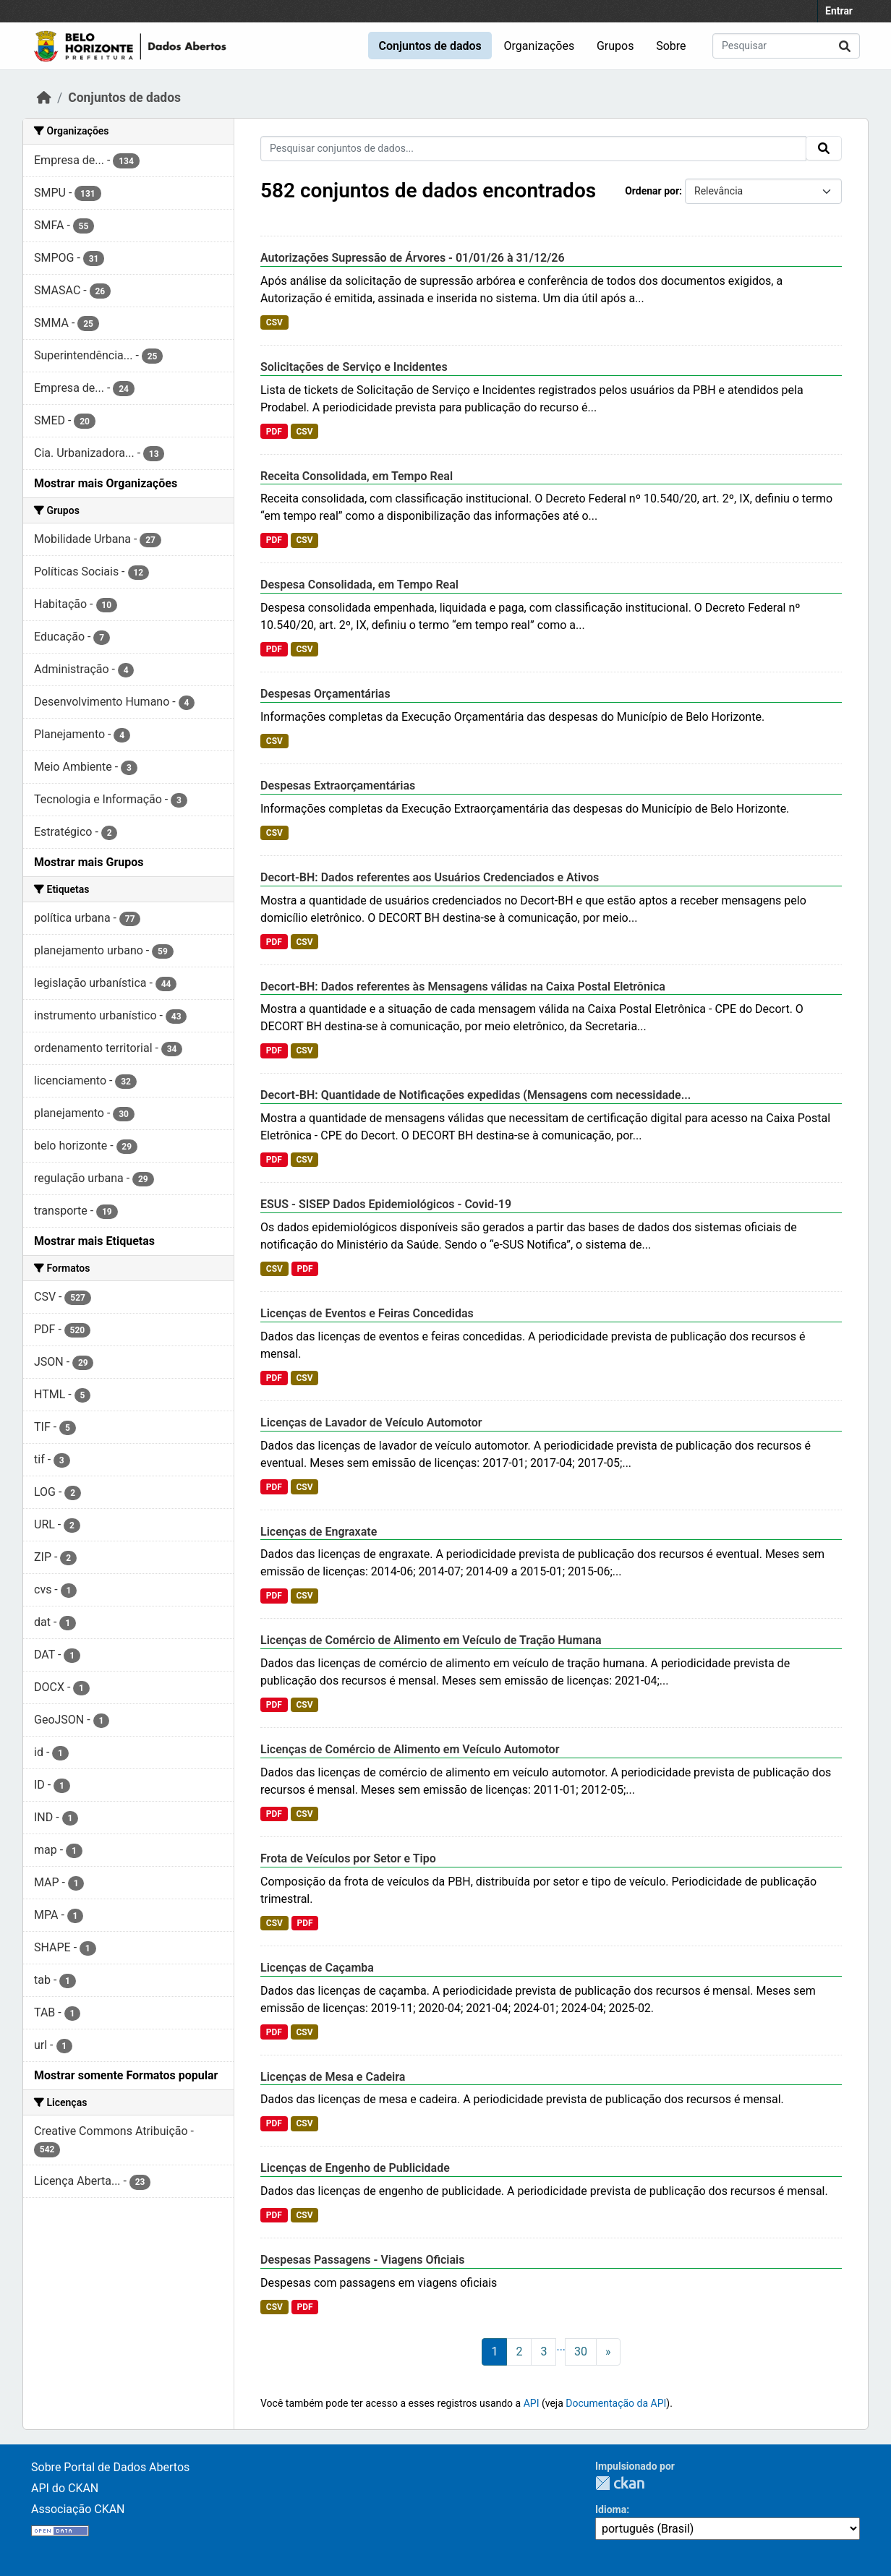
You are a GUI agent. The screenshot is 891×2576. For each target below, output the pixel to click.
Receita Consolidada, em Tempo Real (356, 476)
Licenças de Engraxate (318, 1532)
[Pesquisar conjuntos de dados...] (786, 46)
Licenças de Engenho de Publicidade (355, 2168)
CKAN (619, 2483)
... (561, 2346)
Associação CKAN (78, 2509)
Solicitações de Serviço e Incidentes (354, 367)
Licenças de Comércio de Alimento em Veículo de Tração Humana (431, 1640)
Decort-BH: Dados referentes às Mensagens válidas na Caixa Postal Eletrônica (462, 986)
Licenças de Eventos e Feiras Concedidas (367, 1313)
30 (580, 2351)
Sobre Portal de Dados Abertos (110, 2467)
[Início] (44, 97)
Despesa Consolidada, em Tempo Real (359, 584)
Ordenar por (652, 191)
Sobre (671, 46)
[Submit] (845, 46)
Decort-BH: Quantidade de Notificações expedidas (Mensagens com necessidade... (475, 1095)
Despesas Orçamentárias (325, 694)
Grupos (615, 46)
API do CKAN (64, 2488)
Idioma (610, 2509)
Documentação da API (616, 2403)
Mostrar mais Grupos (89, 862)
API (532, 2403)
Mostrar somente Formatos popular (126, 2075)
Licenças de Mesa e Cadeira (332, 2077)
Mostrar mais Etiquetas (94, 1241)
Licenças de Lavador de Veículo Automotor (371, 1422)
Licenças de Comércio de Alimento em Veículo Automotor (409, 1749)
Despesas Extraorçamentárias (337, 785)
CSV (274, 322)
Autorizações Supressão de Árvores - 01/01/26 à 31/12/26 (412, 258)
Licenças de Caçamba (317, 1967)
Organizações (539, 46)
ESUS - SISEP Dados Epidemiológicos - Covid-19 (385, 1204)
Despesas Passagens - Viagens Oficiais (362, 2260)
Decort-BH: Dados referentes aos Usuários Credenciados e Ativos (429, 877)
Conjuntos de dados (429, 46)
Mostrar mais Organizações (105, 483)
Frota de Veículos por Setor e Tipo (348, 1858)
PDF (274, 432)
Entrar (839, 11)
